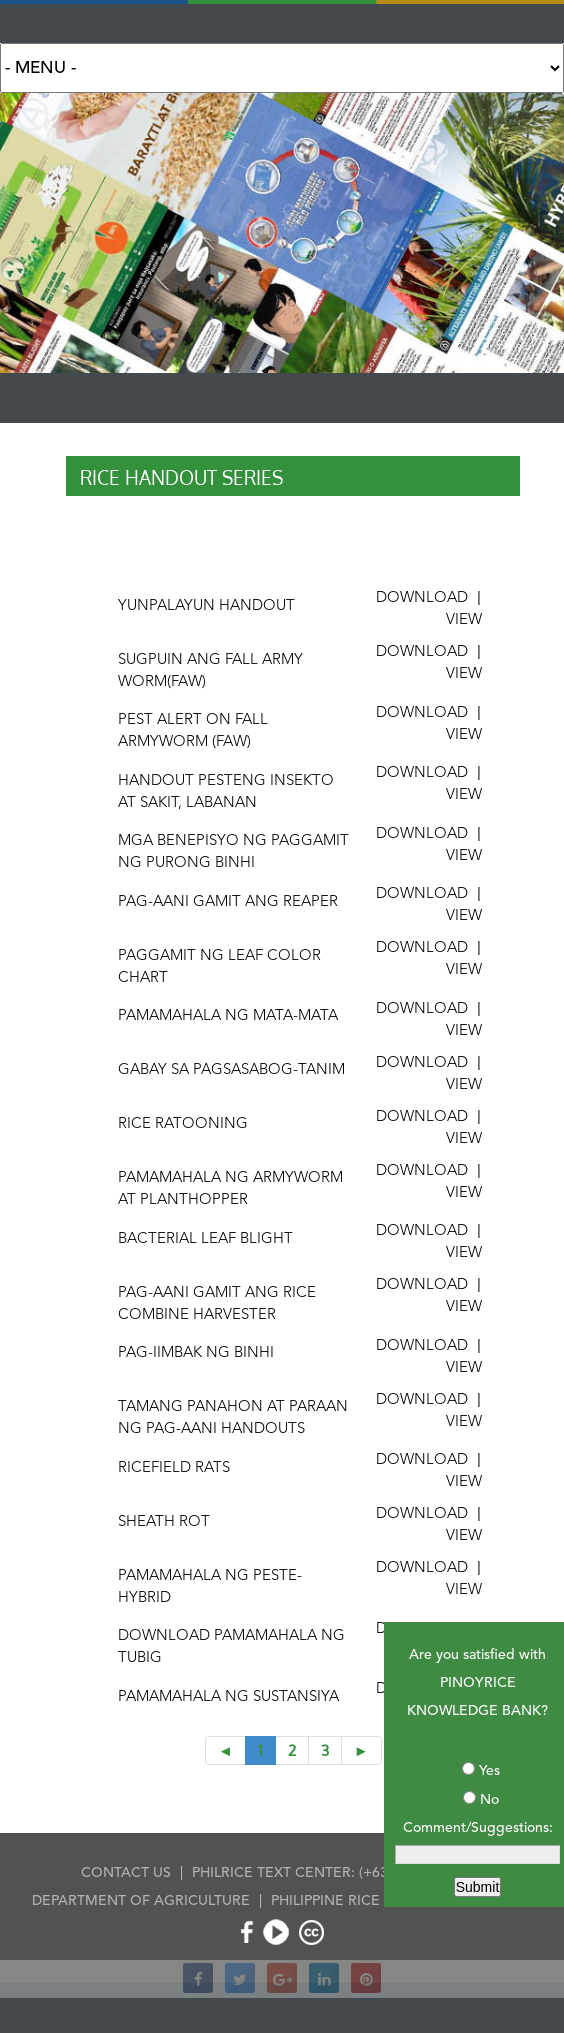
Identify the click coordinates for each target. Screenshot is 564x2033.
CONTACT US (126, 1873)
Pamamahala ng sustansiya (228, 1697)
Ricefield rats (174, 1468)
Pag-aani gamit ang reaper (228, 902)
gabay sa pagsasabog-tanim (231, 1070)
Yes (489, 1771)
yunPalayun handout (206, 606)
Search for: (282, 68)
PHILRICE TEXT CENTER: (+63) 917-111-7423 (338, 1873)
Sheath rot (164, 1522)
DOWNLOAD (422, 598)
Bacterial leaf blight (205, 1239)
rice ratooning (183, 1124)
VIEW (464, 620)
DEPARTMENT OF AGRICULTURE (141, 1901)
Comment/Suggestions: (478, 1828)
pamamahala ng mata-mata (228, 1016)
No (489, 1800)
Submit (478, 1887)
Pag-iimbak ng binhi (196, 1353)
